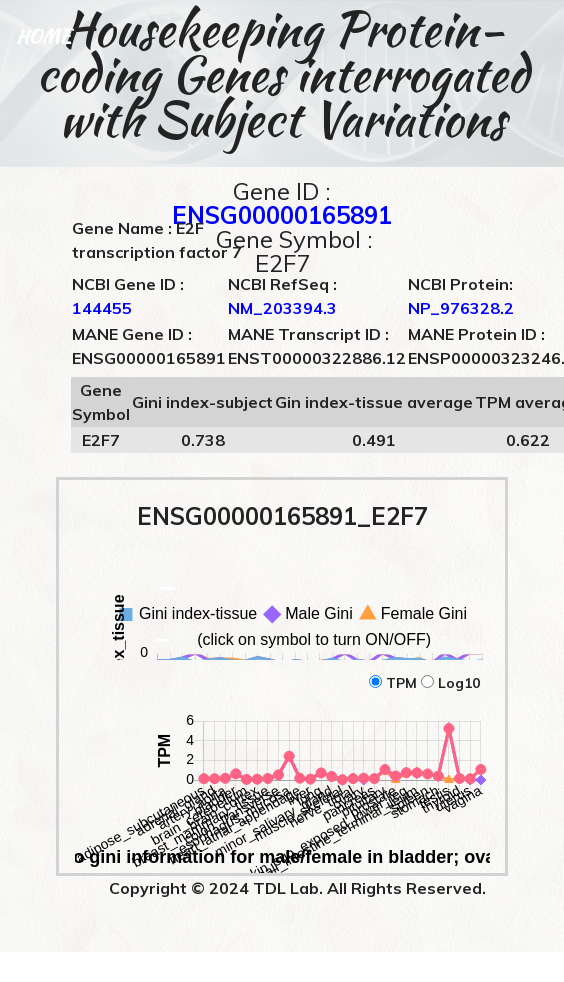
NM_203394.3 (282, 308)
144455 (102, 308)
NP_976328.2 (461, 308)
